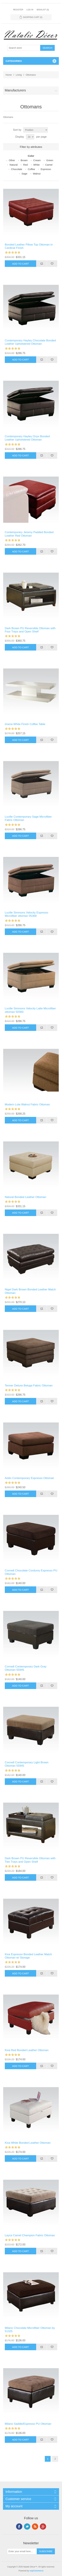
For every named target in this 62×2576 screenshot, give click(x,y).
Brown (24, 160)
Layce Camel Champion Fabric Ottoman (30, 2235)
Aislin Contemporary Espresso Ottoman (29, 1478)
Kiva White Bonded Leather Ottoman (28, 2142)
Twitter (27, 2526)
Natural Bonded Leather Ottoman (25, 1197)
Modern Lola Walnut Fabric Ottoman (27, 1104)
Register (18, 10)
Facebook (19, 2526)
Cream (37, 160)
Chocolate (16, 169)
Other (12, 160)
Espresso (46, 169)
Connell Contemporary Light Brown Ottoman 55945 (27, 1764)
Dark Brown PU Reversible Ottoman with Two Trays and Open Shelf (30, 1860)
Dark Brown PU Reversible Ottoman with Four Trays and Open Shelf (30, 630)
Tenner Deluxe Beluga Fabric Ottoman (29, 1385)
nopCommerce (36, 2571)
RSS (35, 2526)
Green (49, 160)
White (36, 164)
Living (19, 75)
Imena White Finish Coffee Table (25, 724)
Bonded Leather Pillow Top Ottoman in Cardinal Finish (29, 246)
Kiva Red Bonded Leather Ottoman (27, 2050)
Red (25, 164)
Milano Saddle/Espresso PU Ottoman (28, 2423)
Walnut (37, 173)
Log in (29, 10)
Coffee (31, 169)
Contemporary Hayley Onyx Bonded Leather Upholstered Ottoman (27, 438)
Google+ (43, 2526)
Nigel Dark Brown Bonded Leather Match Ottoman (30, 1291)
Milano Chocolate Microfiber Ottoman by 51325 (30, 2329)
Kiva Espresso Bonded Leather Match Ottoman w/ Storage (28, 1956)
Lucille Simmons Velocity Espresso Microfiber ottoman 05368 (26, 914)
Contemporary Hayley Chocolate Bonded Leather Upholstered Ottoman (30, 342)
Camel (48, 164)
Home (9, 75)
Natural (14, 164)
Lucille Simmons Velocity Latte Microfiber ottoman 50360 (30, 1010)
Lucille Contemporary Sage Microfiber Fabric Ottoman (28, 818)
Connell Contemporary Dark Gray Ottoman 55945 (25, 1668)
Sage (24, 173)
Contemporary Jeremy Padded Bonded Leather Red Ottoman (29, 534)
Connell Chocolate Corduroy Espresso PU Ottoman (31, 1572)
